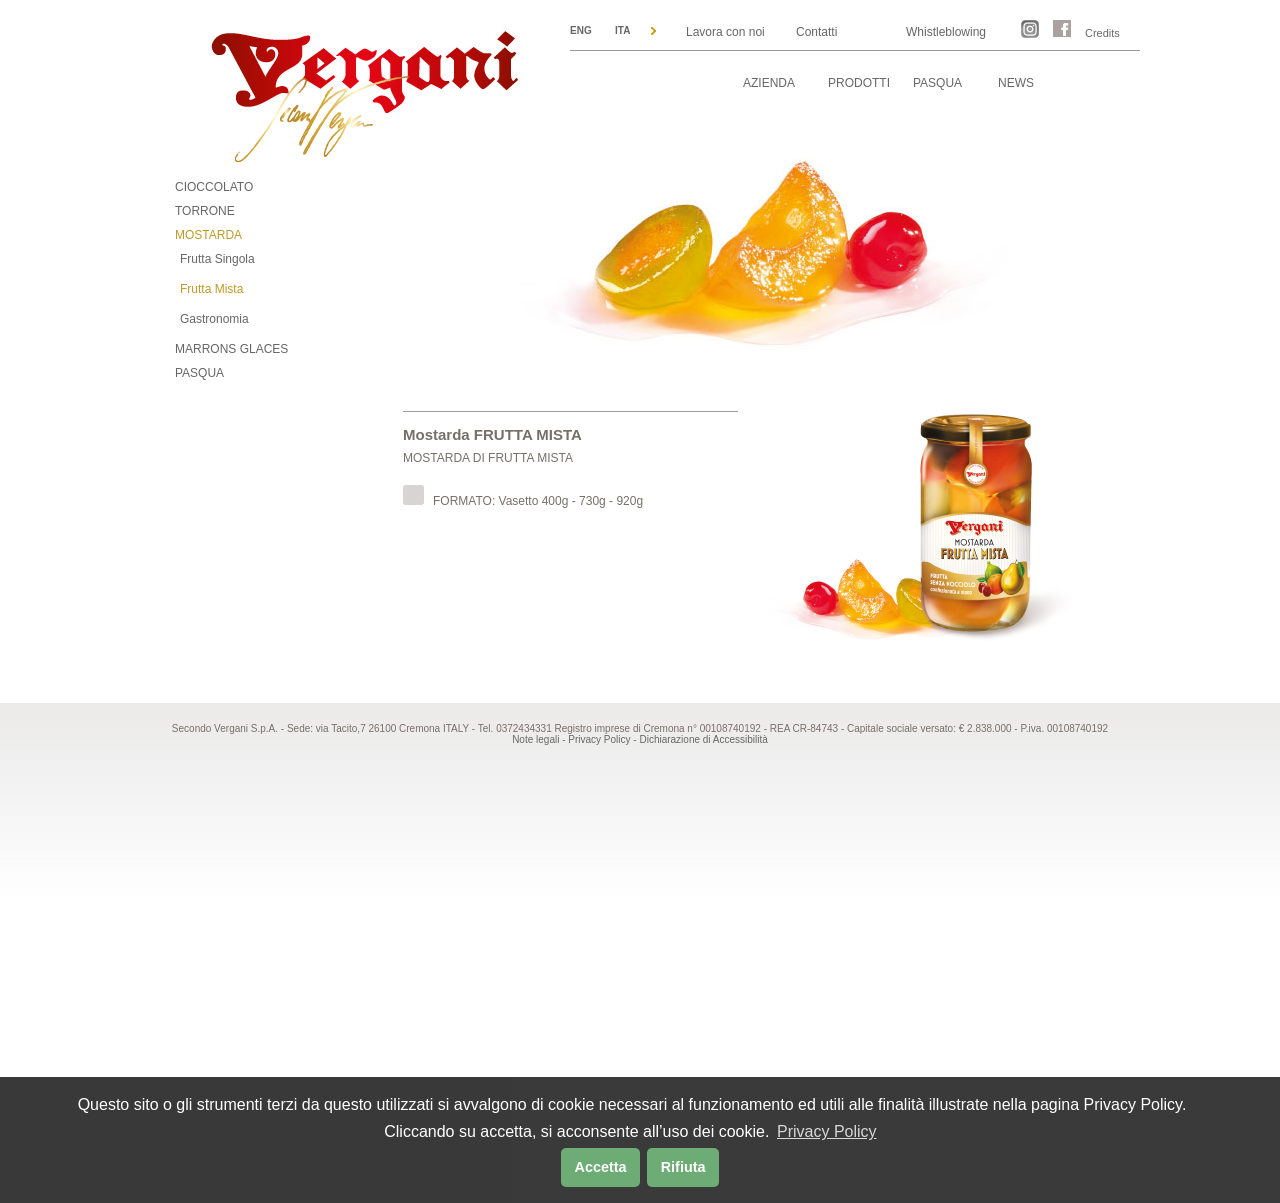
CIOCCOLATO (214, 187)
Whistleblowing (946, 32)
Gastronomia (214, 319)
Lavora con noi (725, 32)
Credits (1102, 33)
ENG (581, 30)
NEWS (1016, 83)
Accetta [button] (601, 1167)
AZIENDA (769, 83)
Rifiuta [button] (683, 1167)
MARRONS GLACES (231, 349)
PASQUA (937, 83)
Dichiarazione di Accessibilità (703, 739)
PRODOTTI (859, 83)
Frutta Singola (217, 259)
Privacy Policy (599, 739)
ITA (622, 30)
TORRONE (205, 211)
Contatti (816, 32)
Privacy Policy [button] (827, 1131)
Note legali (535, 739)
